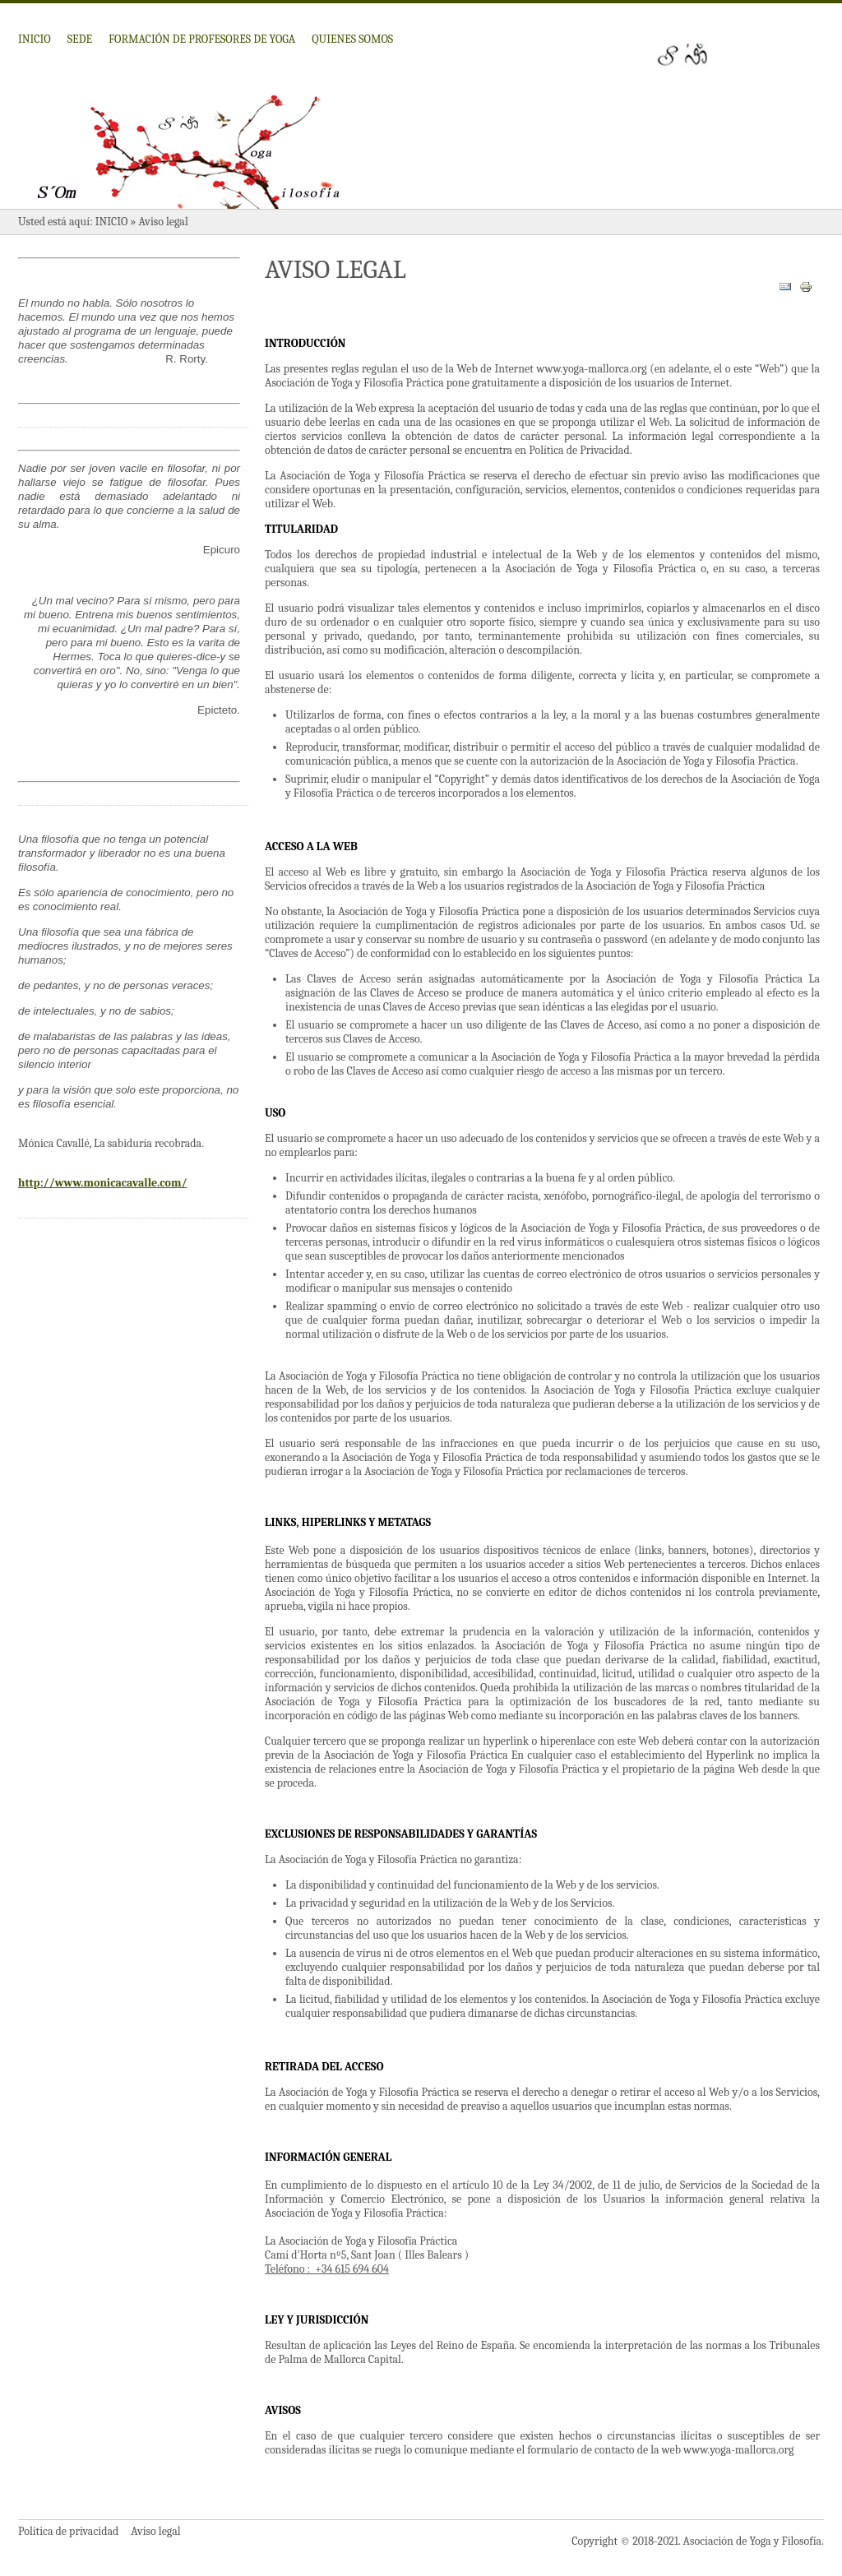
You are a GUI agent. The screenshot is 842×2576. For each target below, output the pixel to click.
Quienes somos (352, 39)
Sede (79, 39)
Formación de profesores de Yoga (202, 39)
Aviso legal (155, 2531)
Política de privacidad (68, 2531)
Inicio (34, 39)
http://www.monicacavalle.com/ (102, 1183)
